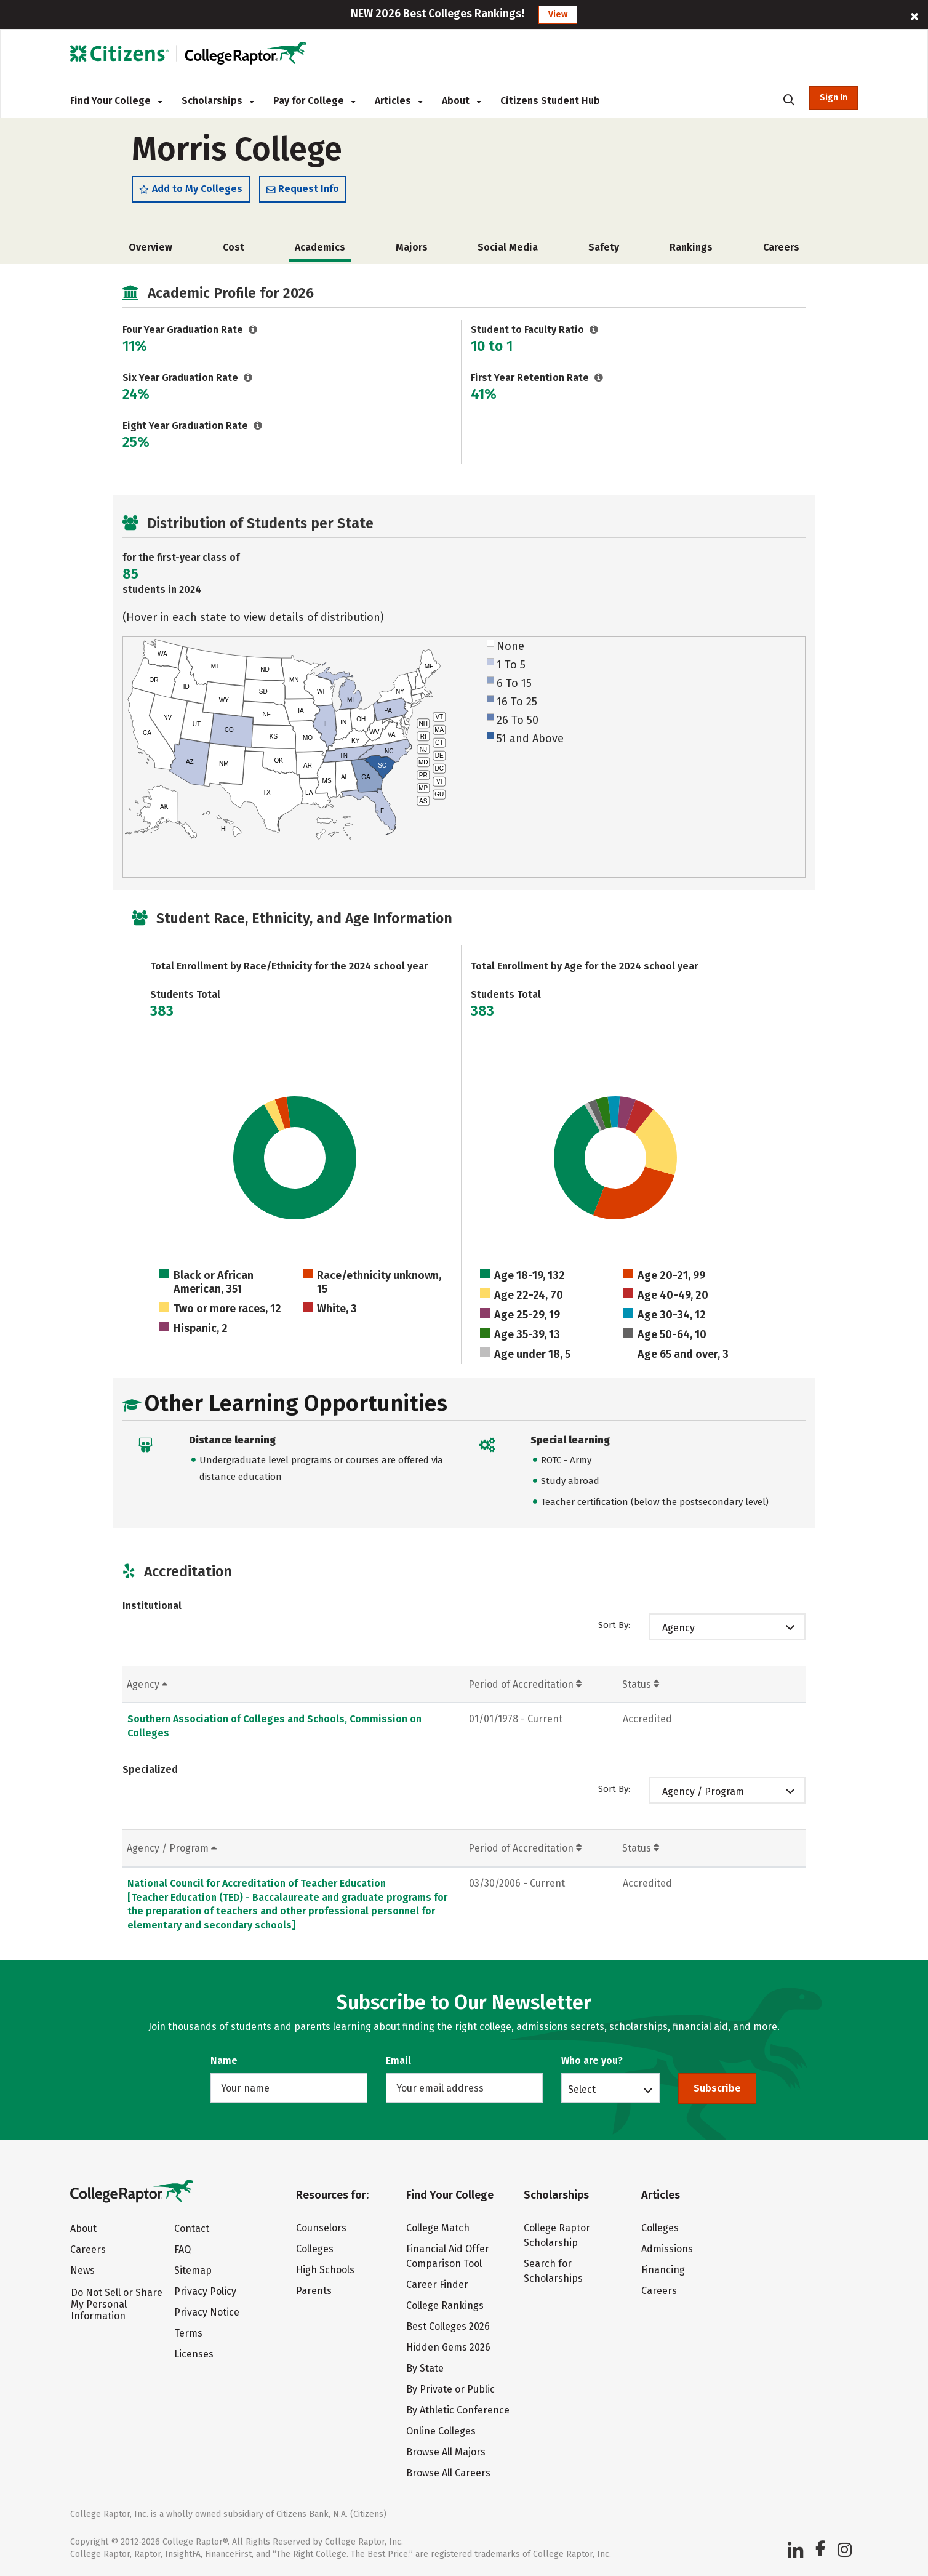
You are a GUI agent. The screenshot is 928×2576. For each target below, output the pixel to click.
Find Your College (116, 100)
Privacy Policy (205, 2291)
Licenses (194, 2354)
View (557, 14)
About (461, 100)
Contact (191, 2228)
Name (224, 2060)
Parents (314, 2291)
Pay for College (314, 100)
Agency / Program (703, 1798)
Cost (233, 253)
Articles (398, 100)
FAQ (182, 2249)
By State (425, 2368)
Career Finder (437, 2284)
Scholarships (218, 100)
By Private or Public (450, 2389)
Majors (412, 253)
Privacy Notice (206, 2312)
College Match (438, 2228)
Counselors (321, 2228)
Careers (781, 253)
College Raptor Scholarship (557, 2235)
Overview (150, 253)
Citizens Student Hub (550, 100)
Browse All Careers (448, 2473)
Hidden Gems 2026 (448, 2347)
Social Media (508, 253)
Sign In (833, 97)
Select (582, 2089)
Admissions (667, 2249)
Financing (663, 2270)
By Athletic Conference (458, 2410)
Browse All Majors (446, 2452)
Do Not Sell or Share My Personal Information (116, 2304)
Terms (188, 2333)
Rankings (691, 253)
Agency (678, 1634)
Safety (603, 253)
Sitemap (193, 2270)
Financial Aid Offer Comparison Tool (447, 2256)
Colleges (315, 2249)
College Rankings (445, 2305)
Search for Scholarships (553, 2271)
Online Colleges (441, 2431)
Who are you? (592, 2060)
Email (398, 2060)
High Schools (325, 2270)
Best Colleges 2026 (448, 2326)
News (82, 2270)
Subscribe (717, 2088)
